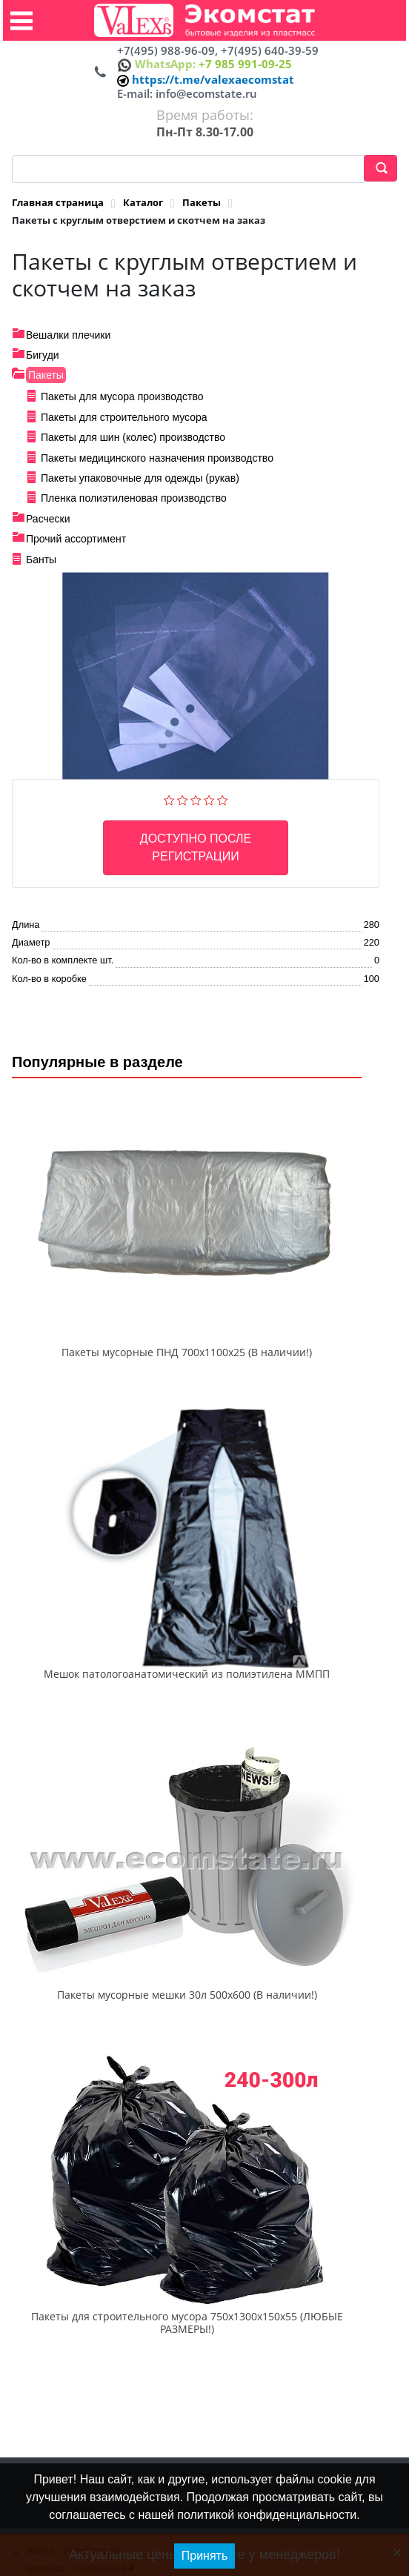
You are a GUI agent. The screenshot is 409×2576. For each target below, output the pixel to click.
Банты (41, 559)
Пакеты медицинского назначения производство (157, 458)
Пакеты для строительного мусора (124, 417)
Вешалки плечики (68, 335)
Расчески (48, 519)
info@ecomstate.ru (206, 93)
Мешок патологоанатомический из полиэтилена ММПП (187, 1674)
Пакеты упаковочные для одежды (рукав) (140, 478)
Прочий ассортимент (76, 539)
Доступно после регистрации (195, 847)
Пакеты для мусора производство (122, 396)
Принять (205, 2555)
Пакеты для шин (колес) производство (133, 437)
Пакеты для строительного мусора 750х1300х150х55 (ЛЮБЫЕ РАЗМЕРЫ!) (187, 2322)
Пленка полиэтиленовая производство (134, 498)
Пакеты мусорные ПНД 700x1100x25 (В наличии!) (186, 1352)
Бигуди (42, 355)
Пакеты (46, 375)
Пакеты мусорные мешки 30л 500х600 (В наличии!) (187, 1995)
